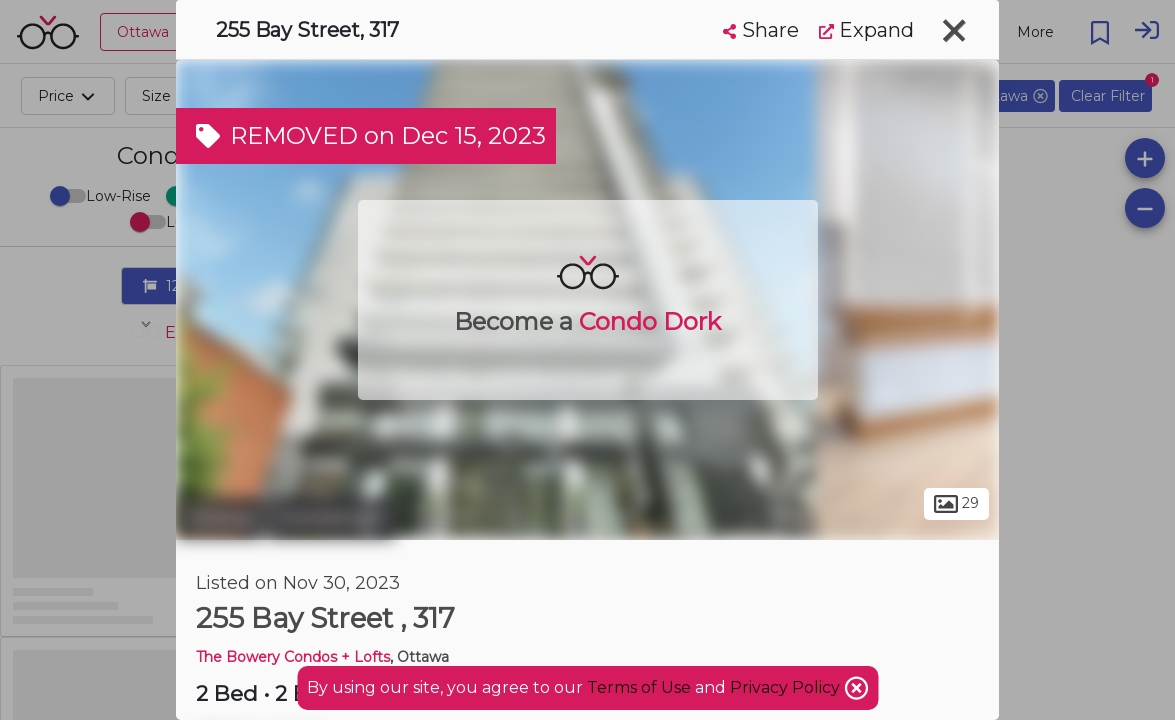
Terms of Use (639, 687)
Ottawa (219, 518)
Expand (866, 30)
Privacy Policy (787, 687)
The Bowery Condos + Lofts (293, 657)
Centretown (331, 518)
